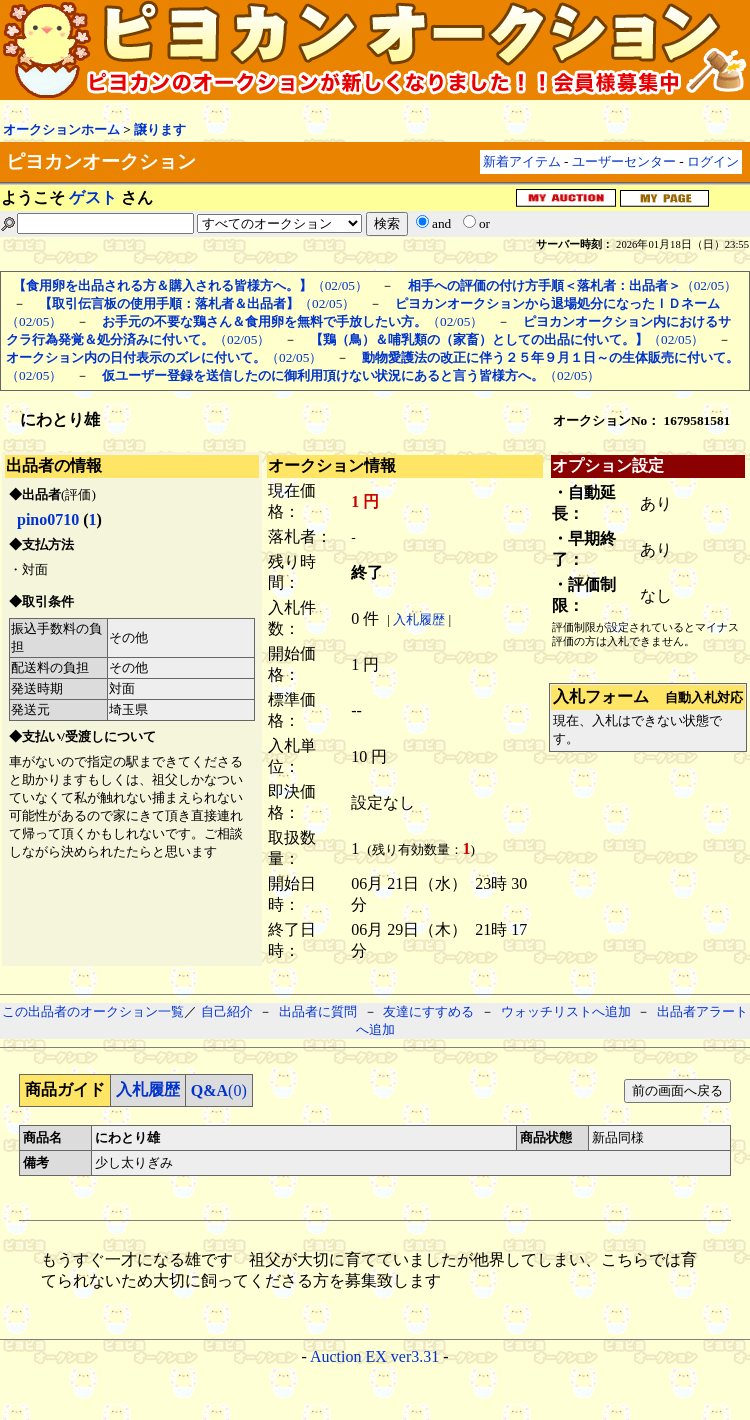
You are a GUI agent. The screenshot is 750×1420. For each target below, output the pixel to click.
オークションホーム (61, 129)
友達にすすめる (428, 1011)
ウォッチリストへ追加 (566, 1011)
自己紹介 (227, 1011)
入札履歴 (419, 619)
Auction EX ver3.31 (374, 1356)
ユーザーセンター (624, 161)
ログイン (713, 161)
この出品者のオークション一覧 (93, 1011)
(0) (219, 1090)
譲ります (160, 129)
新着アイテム (522, 161)
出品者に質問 (318, 1011)
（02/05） (190, 285)
